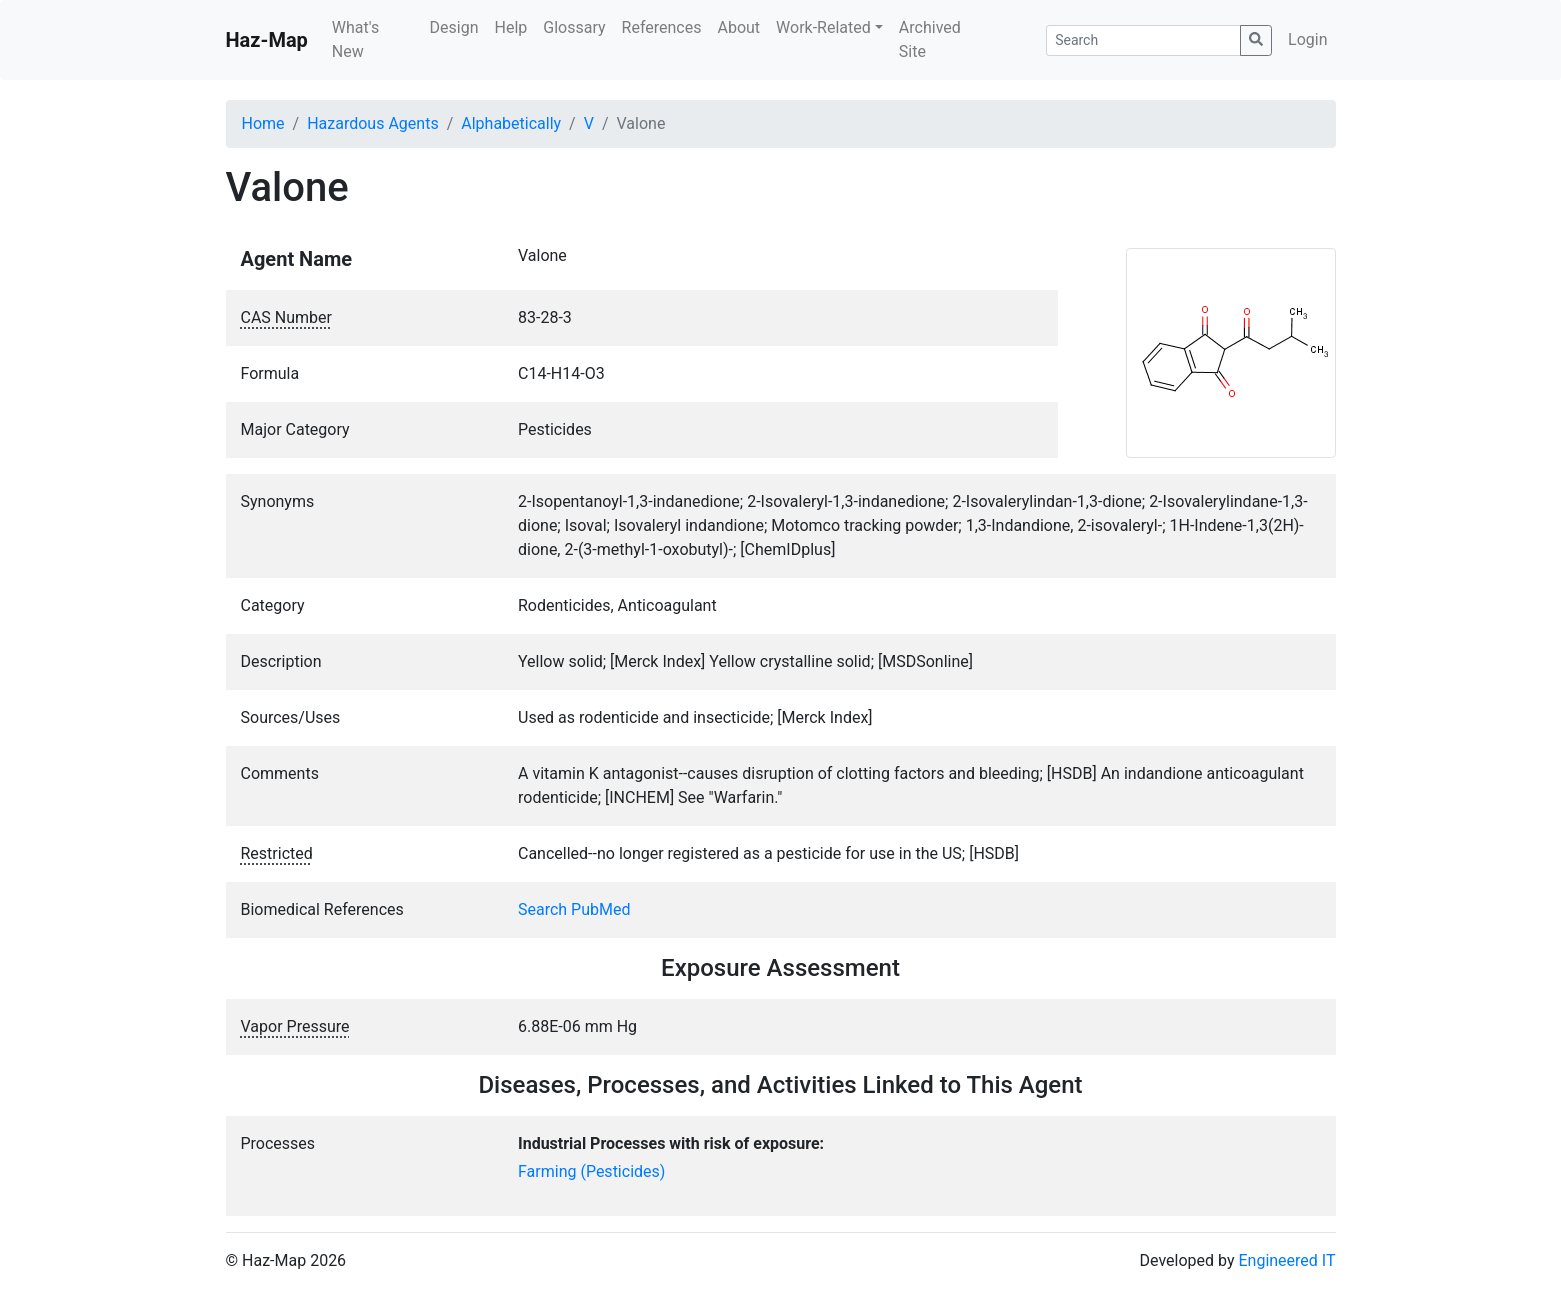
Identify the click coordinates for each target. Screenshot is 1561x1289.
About (738, 27)
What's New (355, 39)
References (662, 27)
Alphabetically (511, 123)
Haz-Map (267, 40)
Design (454, 27)
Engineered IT (1286, 1260)
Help (510, 27)
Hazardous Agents (372, 123)
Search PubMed (574, 909)
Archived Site (930, 39)
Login (1307, 39)
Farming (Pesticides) (591, 1171)
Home (263, 123)
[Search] (1143, 40)
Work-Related (823, 27)
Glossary (574, 27)
